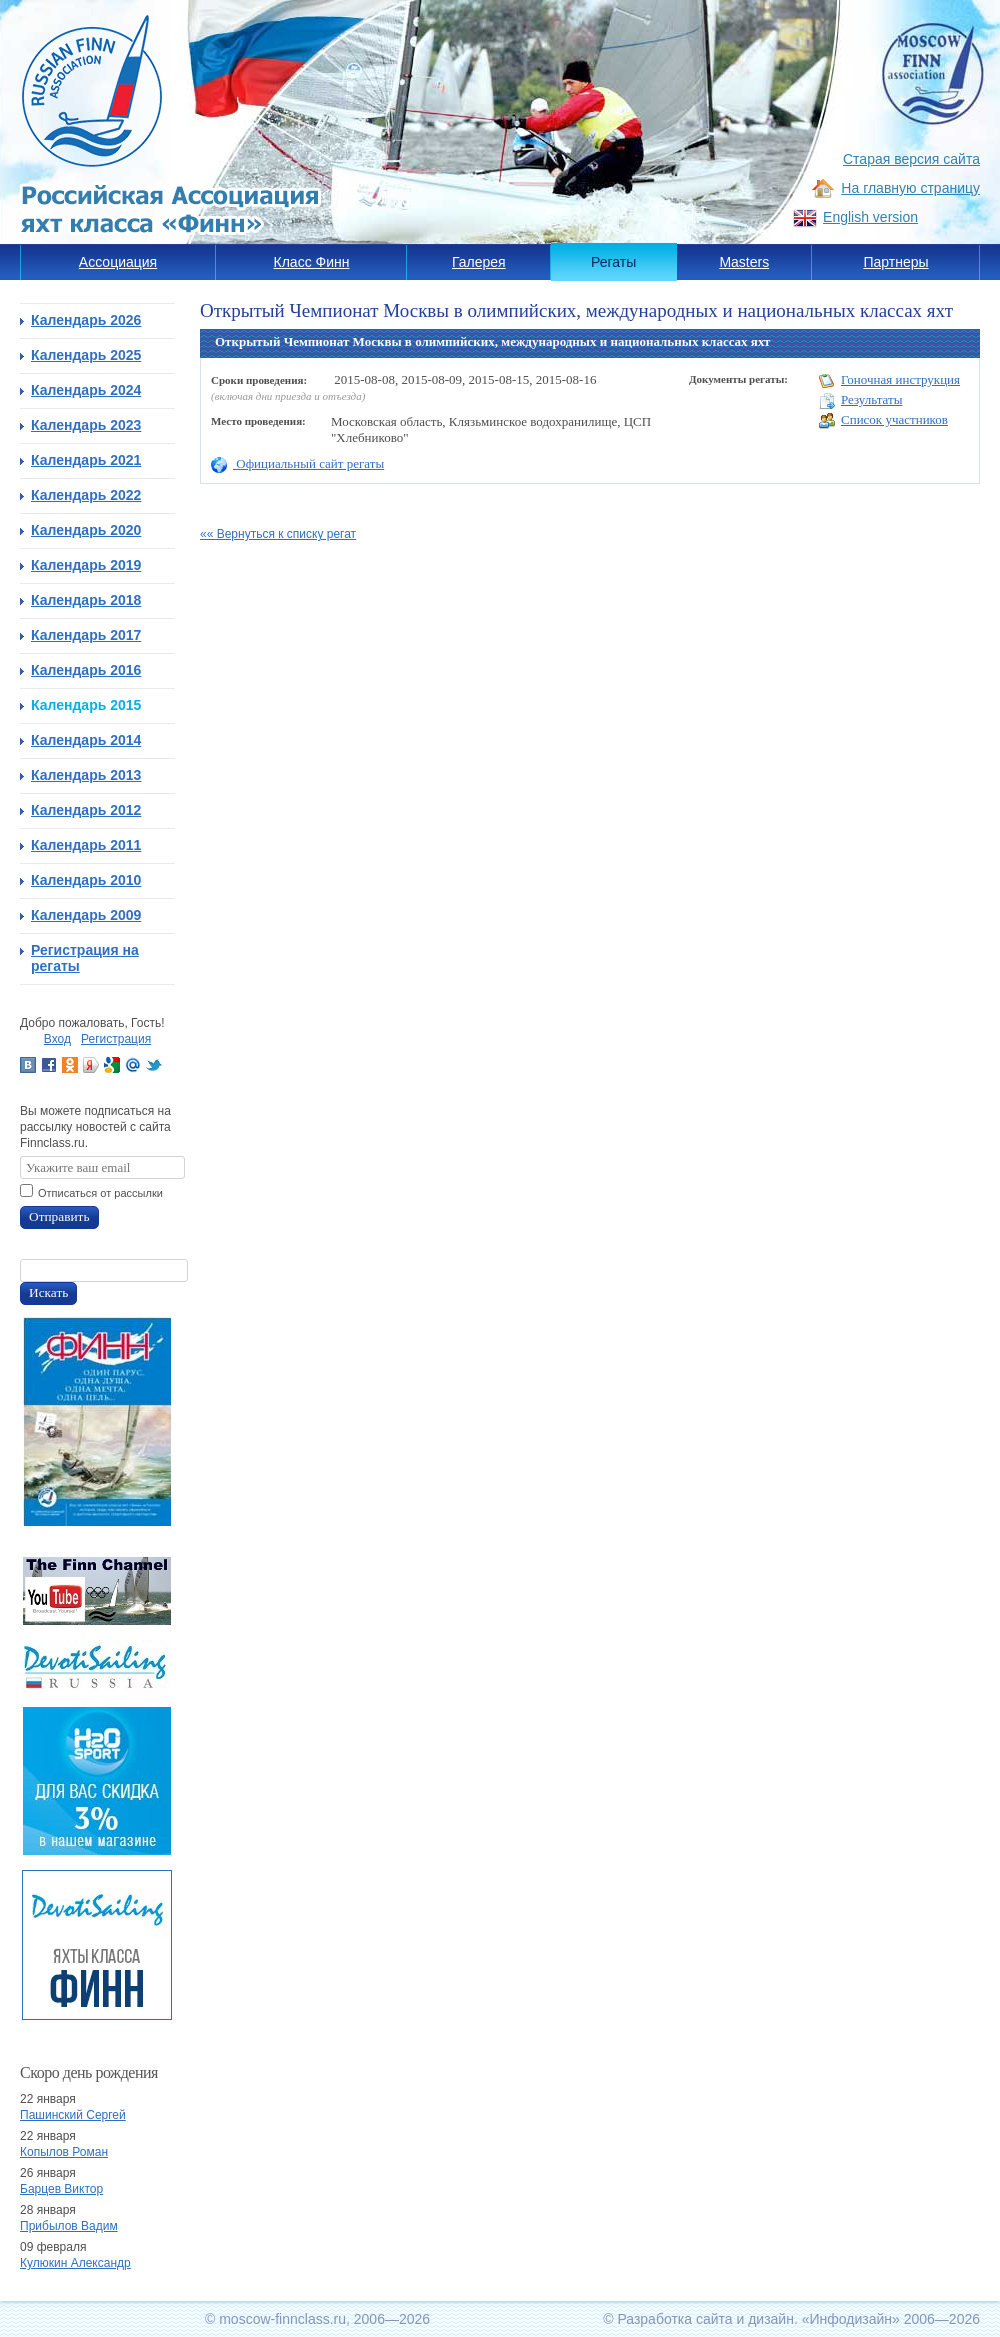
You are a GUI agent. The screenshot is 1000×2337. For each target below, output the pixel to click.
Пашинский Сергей (73, 2115)
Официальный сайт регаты (297, 463)
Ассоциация (118, 262)
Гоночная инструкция (889, 380)
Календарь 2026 (86, 320)
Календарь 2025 (86, 355)
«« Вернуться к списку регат (278, 534)
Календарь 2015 (86, 705)
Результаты (860, 400)
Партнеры (895, 262)
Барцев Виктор (61, 2189)
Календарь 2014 (86, 740)
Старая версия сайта (911, 159)
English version (870, 217)
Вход (57, 1039)
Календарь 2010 (86, 880)
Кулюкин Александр (75, 2263)
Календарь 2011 (86, 845)
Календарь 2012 (86, 810)
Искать (48, 1292)
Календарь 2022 (86, 495)
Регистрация (116, 1039)
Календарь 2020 (86, 530)
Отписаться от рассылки (100, 1193)
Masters (744, 262)
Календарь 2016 (86, 670)
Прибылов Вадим (69, 2226)
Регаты (613, 262)
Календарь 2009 (86, 915)
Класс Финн (312, 262)
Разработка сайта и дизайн (705, 2319)
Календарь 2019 (86, 565)
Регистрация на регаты (85, 958)
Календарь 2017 (86, 635)
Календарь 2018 (86, 600)
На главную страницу (910, 188)
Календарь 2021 (86, 460)
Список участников (883, 420)
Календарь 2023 (86, 425)
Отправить (59, 1216)
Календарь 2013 (86, 775)
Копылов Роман (64, 2152)
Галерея (479, 262)
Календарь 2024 (86, 390)
